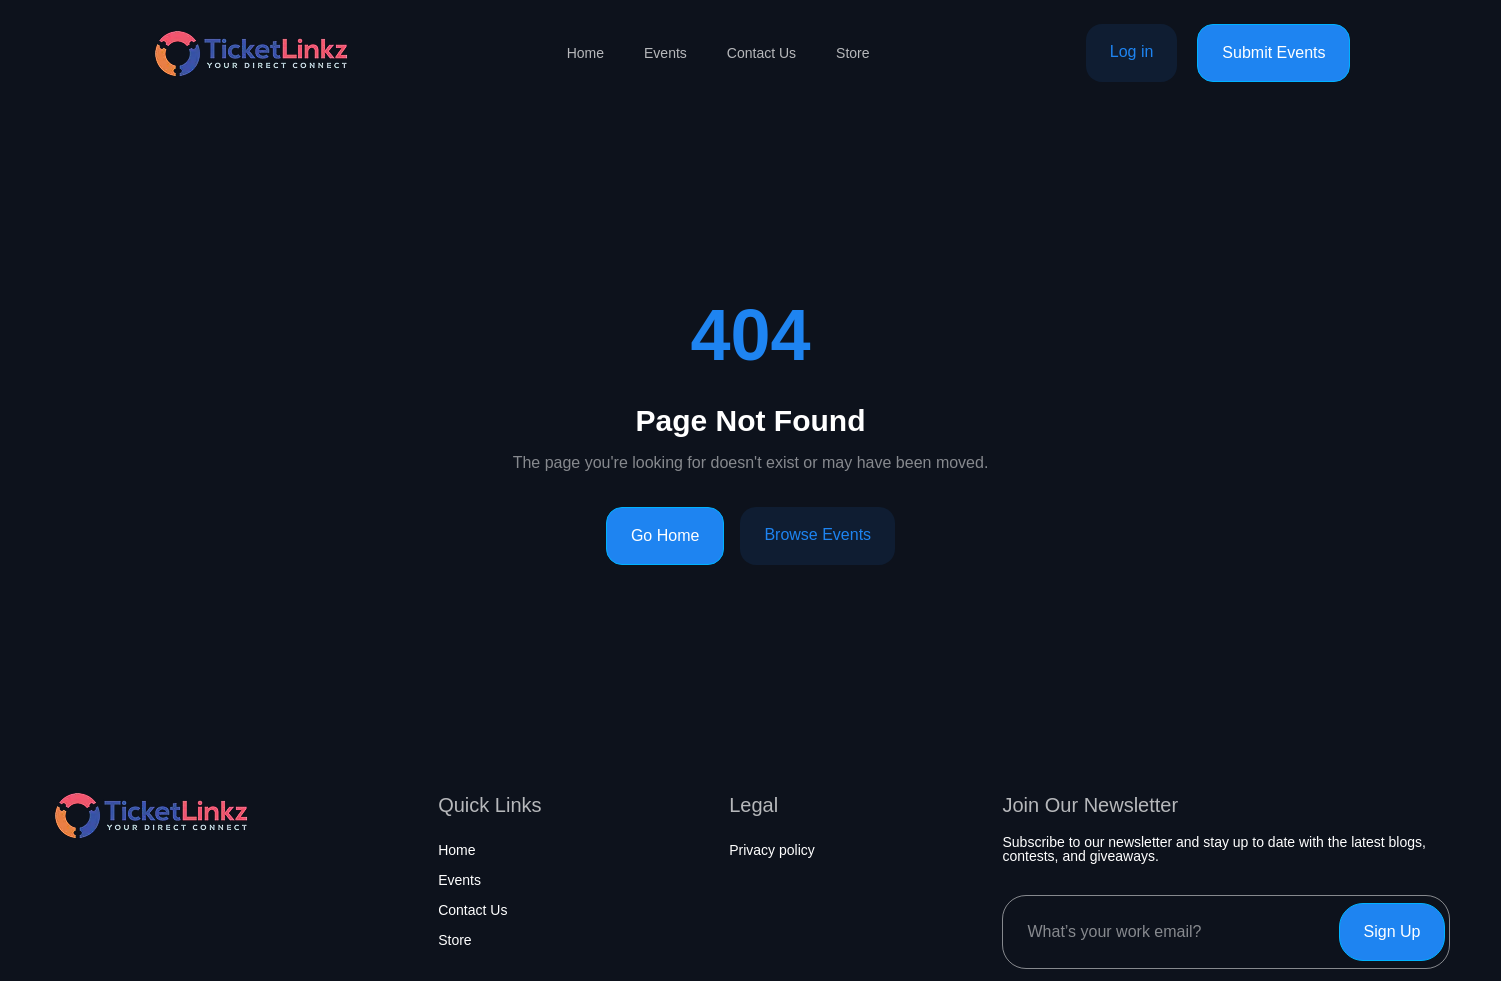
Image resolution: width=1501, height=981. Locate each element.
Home (585, 53)
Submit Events (1273, 52)
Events (665, 53)
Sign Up (1392, 931)
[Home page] (251, 53)
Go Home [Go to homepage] (665, 535)
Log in (1132, 51)
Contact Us (761, 53)
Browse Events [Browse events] (817, 534)
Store (852, 53)
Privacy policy (772, 850)
